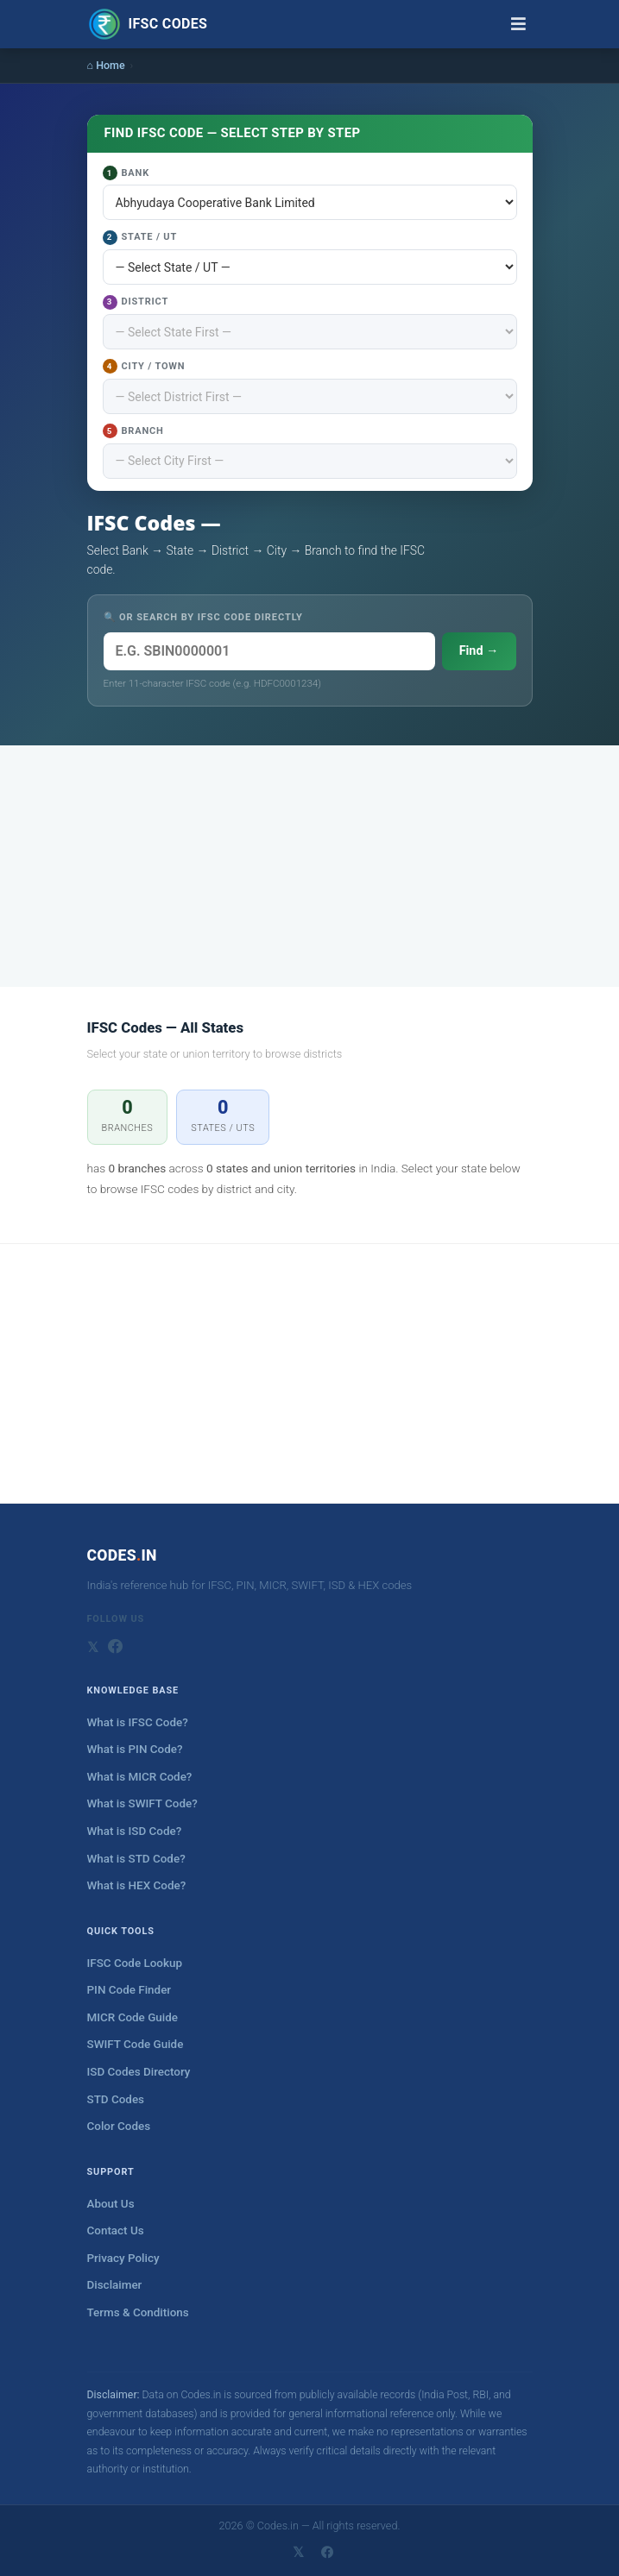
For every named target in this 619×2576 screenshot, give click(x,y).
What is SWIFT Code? (142, 1803)
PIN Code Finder (129, 1989)
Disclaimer (114, 2284)
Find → (479, 651)
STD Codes (116, 2099)
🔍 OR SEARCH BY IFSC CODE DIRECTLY (203, 617)
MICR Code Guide (132, 2017)
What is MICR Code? (140, 1776)
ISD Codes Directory (139, 2071)
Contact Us (115, 2230)
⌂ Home (106, 65)
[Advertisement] (310, 866)
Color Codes (119, 2126)
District (136, 302)
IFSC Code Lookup (135, 1963)
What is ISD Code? (134, 1831)
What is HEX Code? (136, 1885)
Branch (133, 431)
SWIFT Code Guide (135, 2044)
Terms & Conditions (138, 2312)
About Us (111, 2203)
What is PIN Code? (135, 1749)
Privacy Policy (123, 2258)
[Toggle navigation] (518, 24)
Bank (126, 173)
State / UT (140, 237)
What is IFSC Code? (137, 1722)
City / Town (144, 366)
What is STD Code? (136, 1858)
